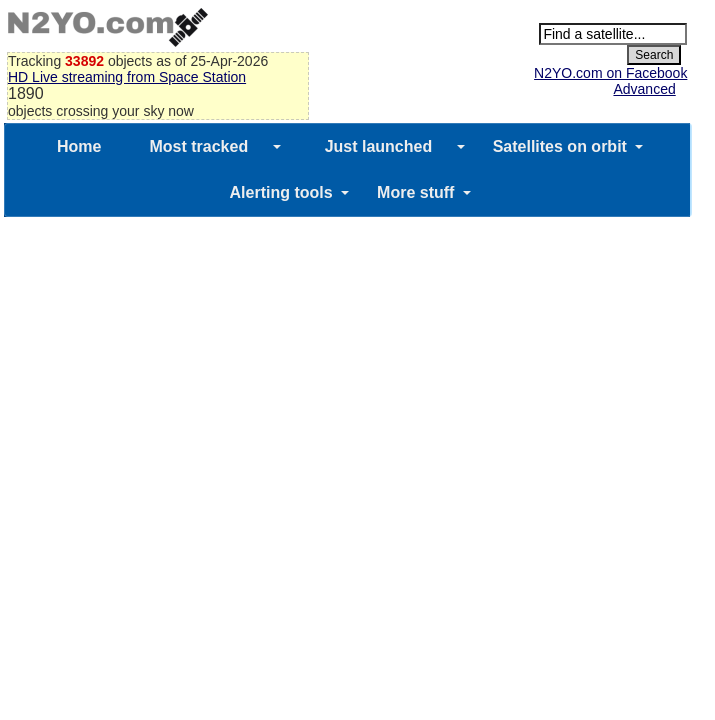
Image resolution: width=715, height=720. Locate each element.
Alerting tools (281, 192)
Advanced (644, 89)
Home (79, 146)
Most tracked (198, 146)
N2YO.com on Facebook (610, 73)
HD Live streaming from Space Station (127, 77)
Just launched (379, 146)
